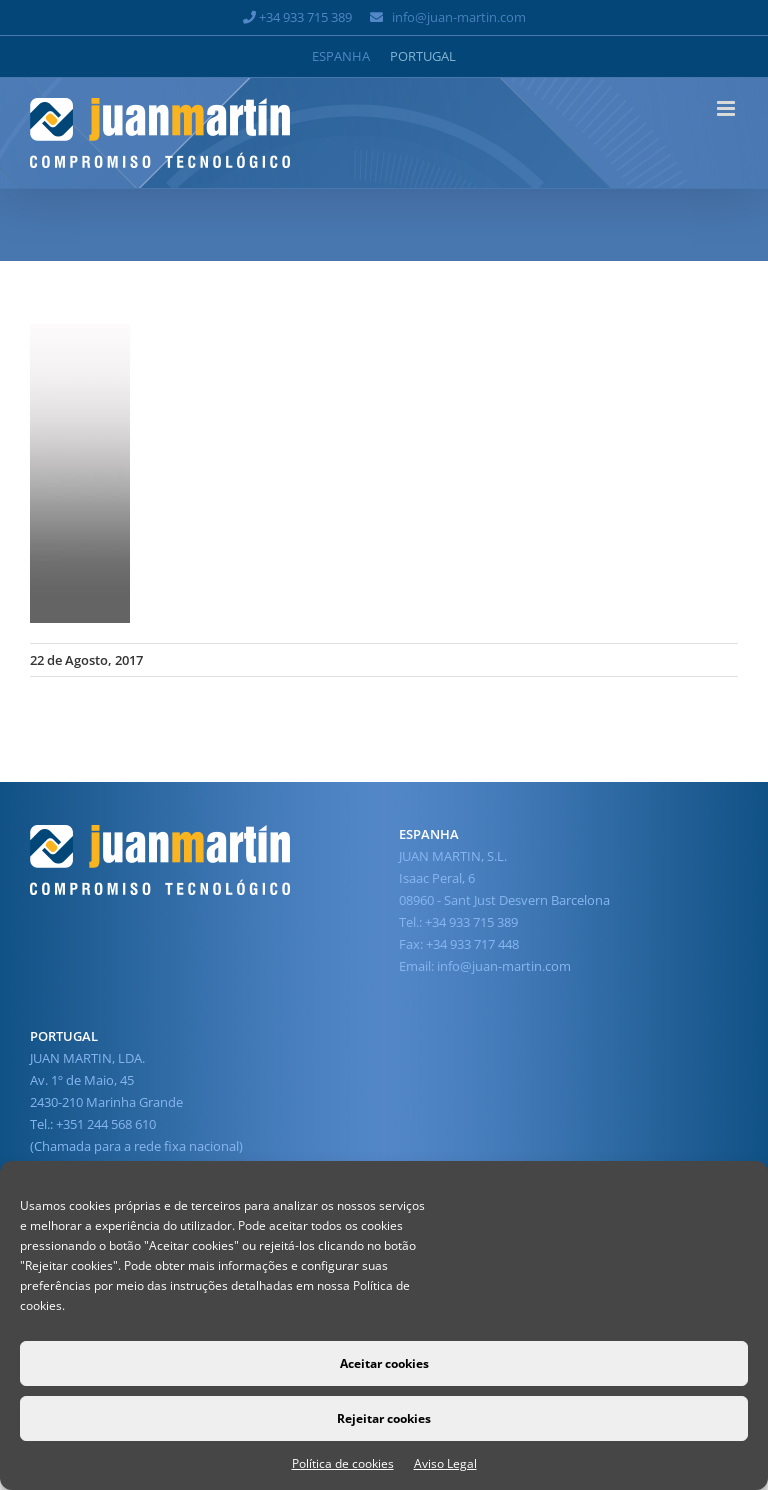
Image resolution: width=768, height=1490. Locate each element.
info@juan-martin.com (459, 17)
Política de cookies (343, 1463)
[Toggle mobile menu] (727, 108)
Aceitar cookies (384, 1363)
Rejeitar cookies (384, 1418)
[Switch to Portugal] (423, 56)
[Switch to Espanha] (341, 56)
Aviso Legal (445, 1463)
